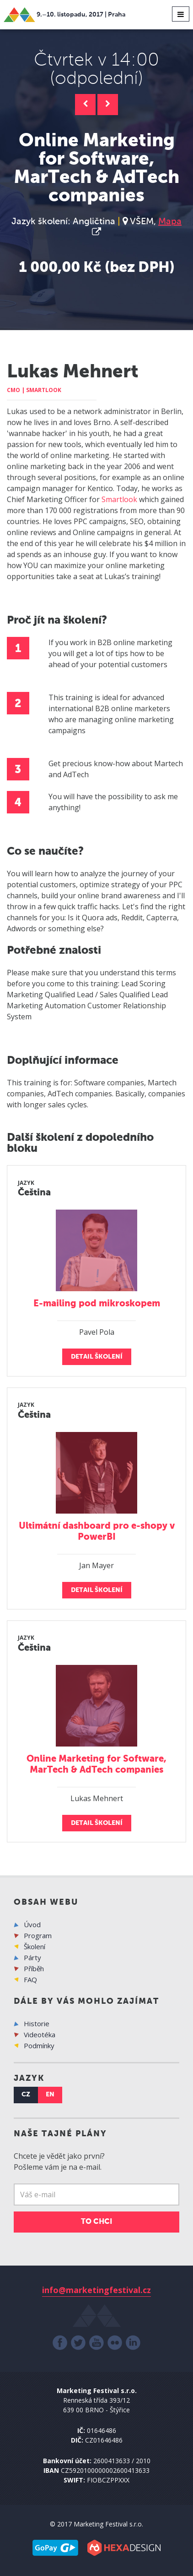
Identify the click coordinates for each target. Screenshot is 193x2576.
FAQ (30, 1979)
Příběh (34, 1968)
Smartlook (119, 499)
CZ (25, 2094)
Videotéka (39, 2034)
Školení (34, 1946)
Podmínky (39, 2045)
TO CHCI (96, 2222)
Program (38, 1935)
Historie (36, 2023)
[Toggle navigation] (180, 13)
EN (50, 2094)
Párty (32, 1957)
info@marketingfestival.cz (96, 2289)
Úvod (32, 1924)
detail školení (97, 1357)
